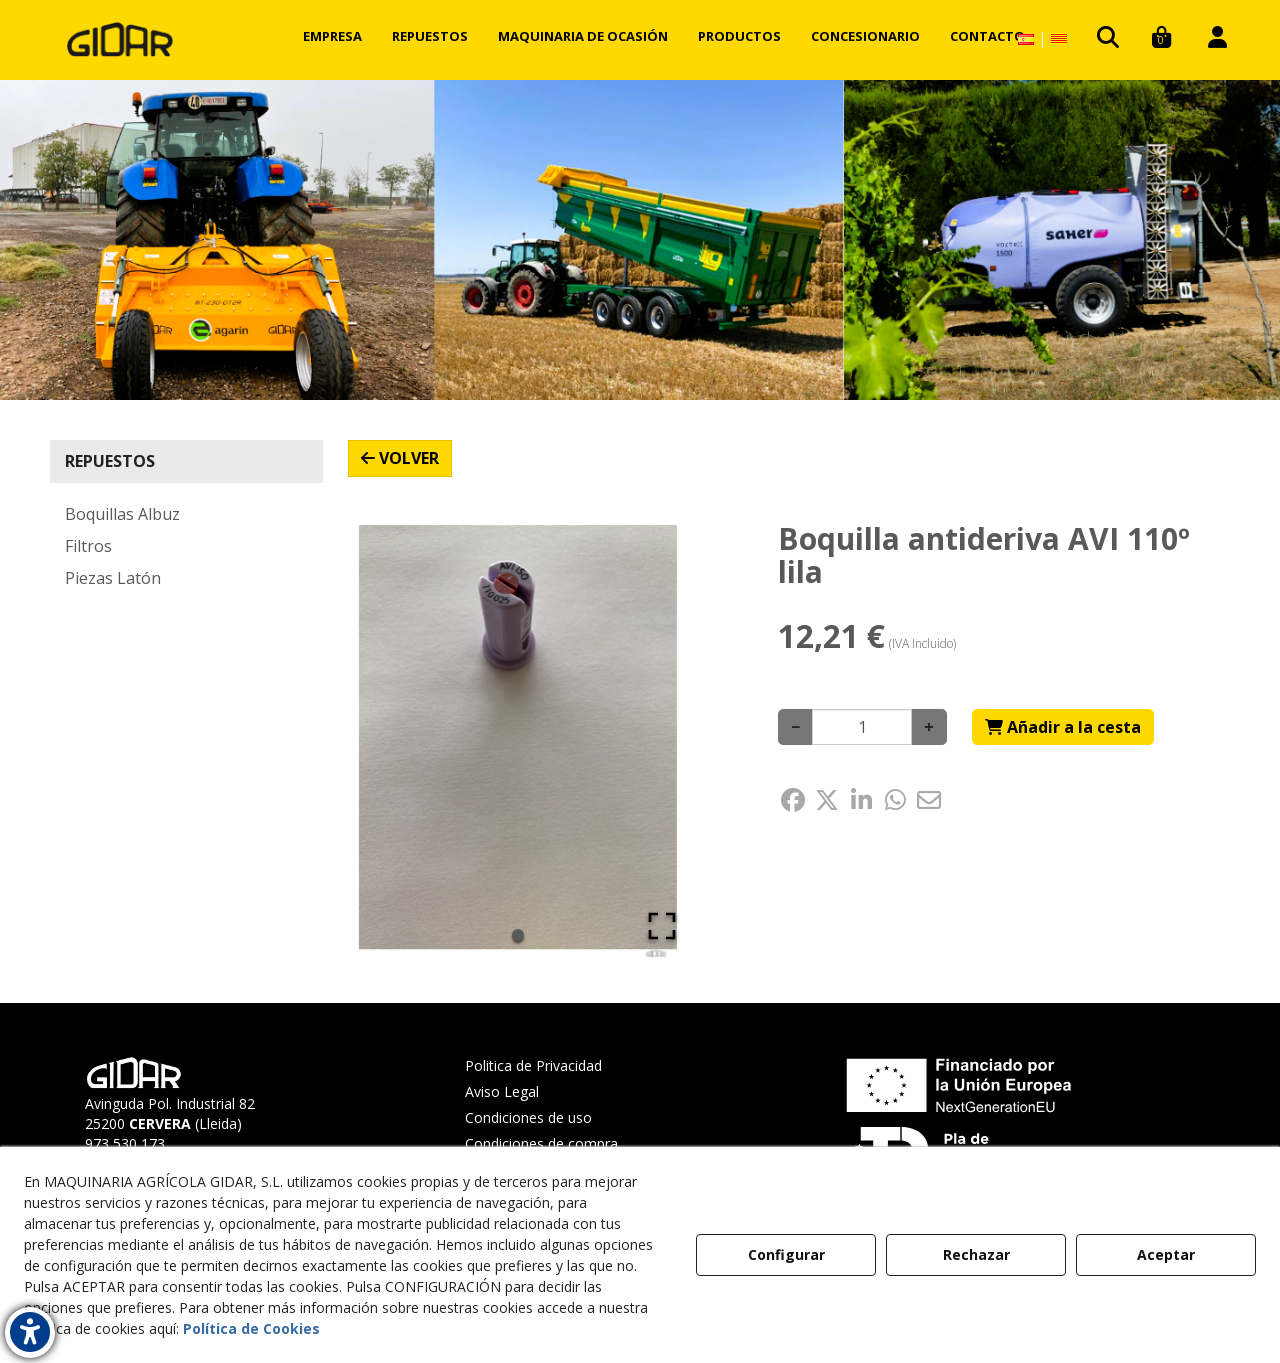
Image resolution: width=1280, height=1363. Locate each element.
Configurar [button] (786, 1254)
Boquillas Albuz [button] (122, 514)
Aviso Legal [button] (502, 1091)
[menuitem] (332, 36)
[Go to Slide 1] (518, 935)
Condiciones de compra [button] (541, 1143)
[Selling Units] (862, 727)
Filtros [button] (88, 546)
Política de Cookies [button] (251, 1328)
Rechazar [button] (976, 1254)
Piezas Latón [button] (113, 578)
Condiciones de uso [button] (528, 1117)
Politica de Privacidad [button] (533, 1065)
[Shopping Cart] (1063, 727)
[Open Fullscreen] (662, 926)
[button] (120, 40)
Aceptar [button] (1166, 1254)
